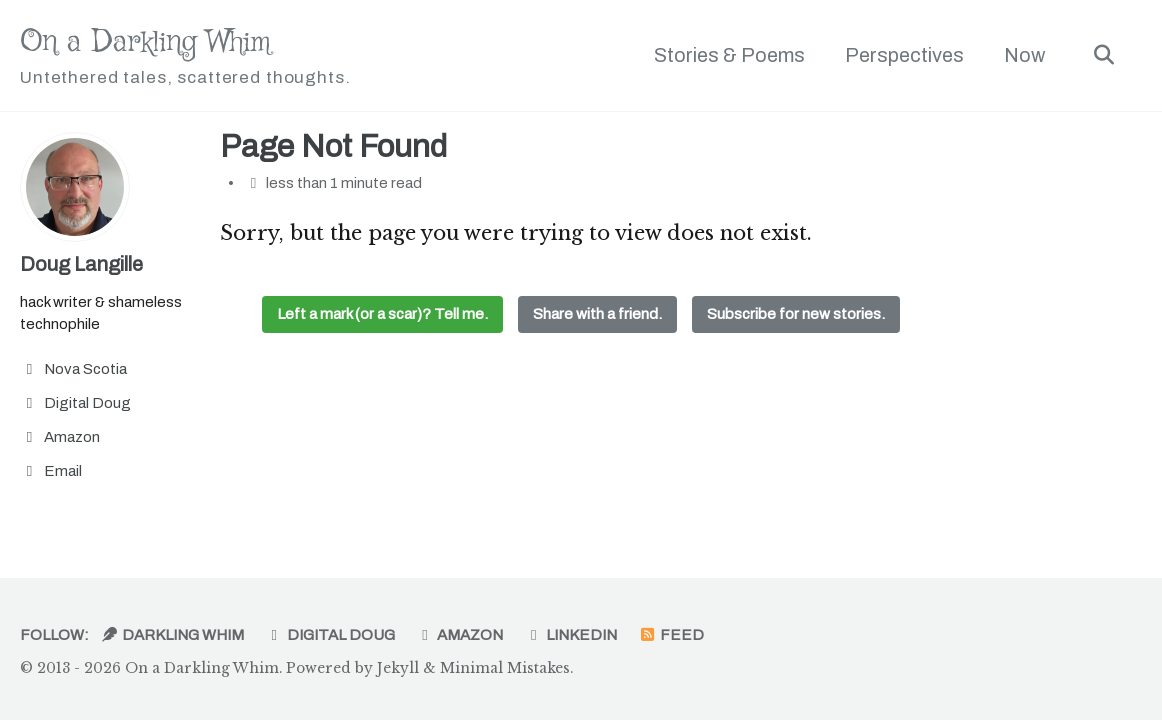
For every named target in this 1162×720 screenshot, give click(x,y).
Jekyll (398, 668)
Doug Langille (81, 264)
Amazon (460, 635)
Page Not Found (333, 147)
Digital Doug (330, 635)
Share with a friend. (597, 314)
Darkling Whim (172, 635)
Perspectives (904, 55)
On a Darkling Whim (185, 56)
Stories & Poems (729, 55)
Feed (671, 635)
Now (1024, 55)
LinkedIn (570, 635)
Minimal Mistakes (505, 668)
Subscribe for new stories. (796, 314)
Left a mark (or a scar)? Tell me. (382, 314)
